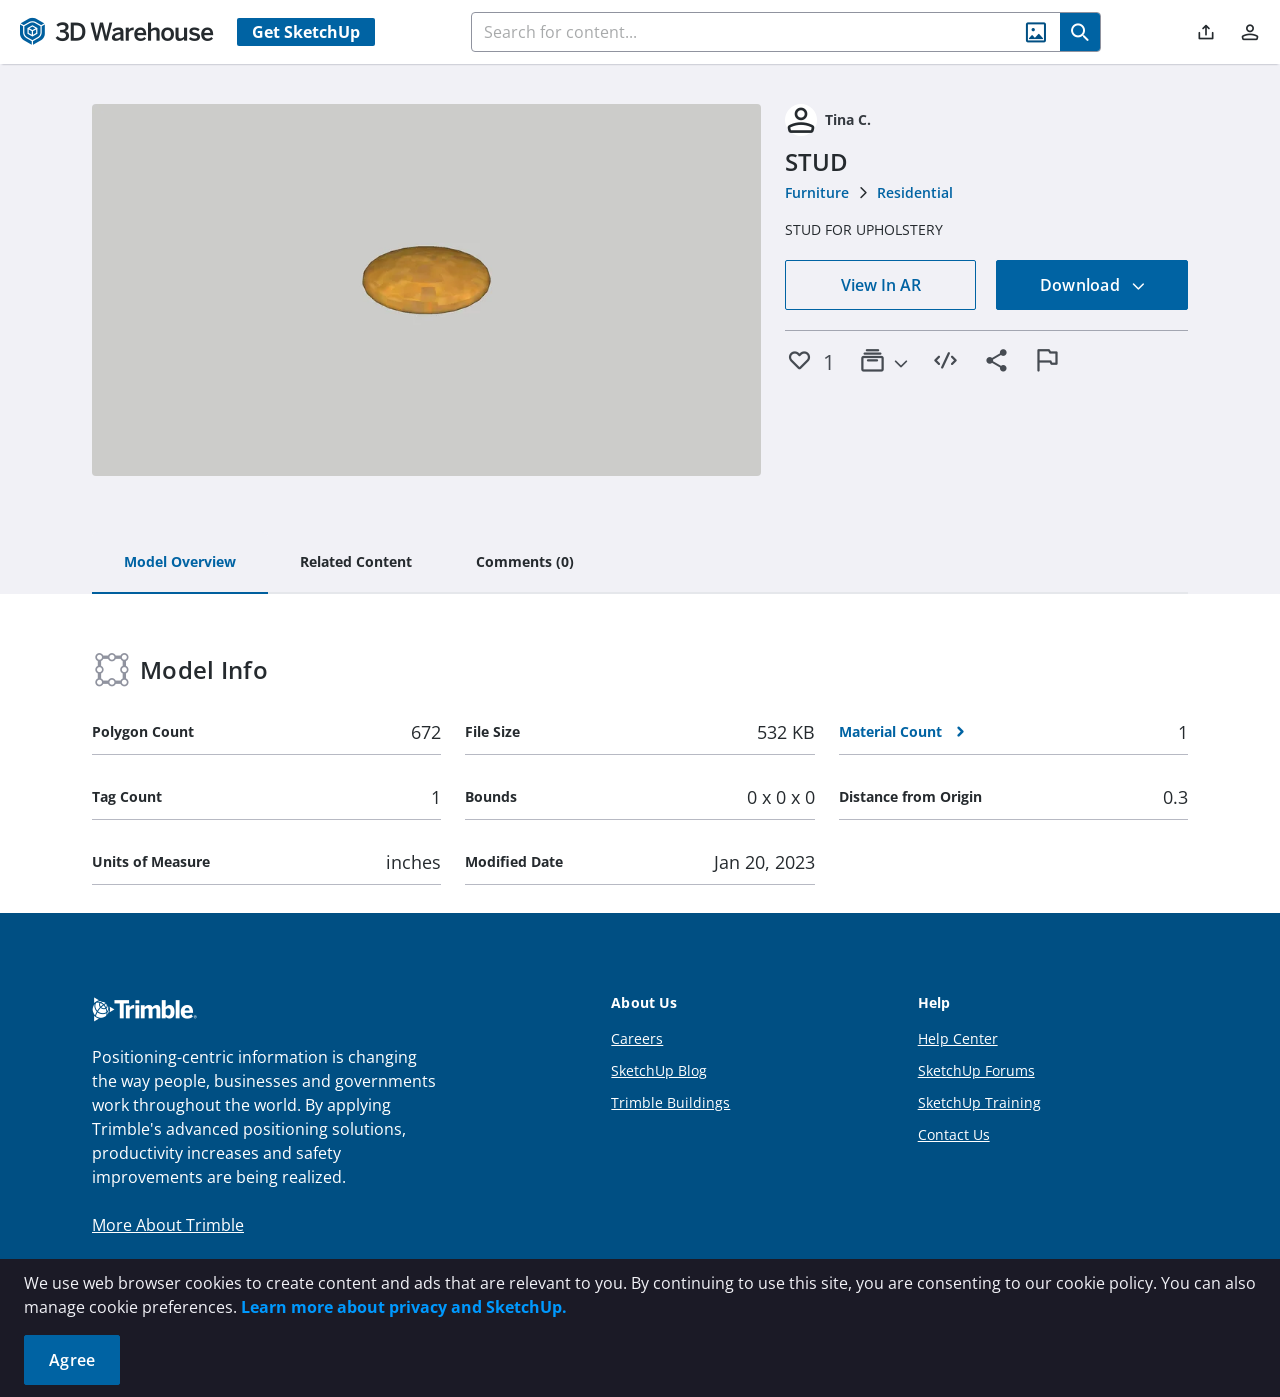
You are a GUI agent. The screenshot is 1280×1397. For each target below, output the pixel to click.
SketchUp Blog (659, 1070)
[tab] (180, 563)
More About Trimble (168, 1225)
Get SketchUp (306, 32)
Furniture (817, 192)
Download (1093, 285)
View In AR (881, 285)
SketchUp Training (979, 1102)
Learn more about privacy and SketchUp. (404, 1307)
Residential (915, 192)
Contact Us (954, 1134)
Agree (72, 1360)
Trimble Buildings (670, 1102)
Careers (637, 1038)
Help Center (958, 1038)
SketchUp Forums (976, 1070)
